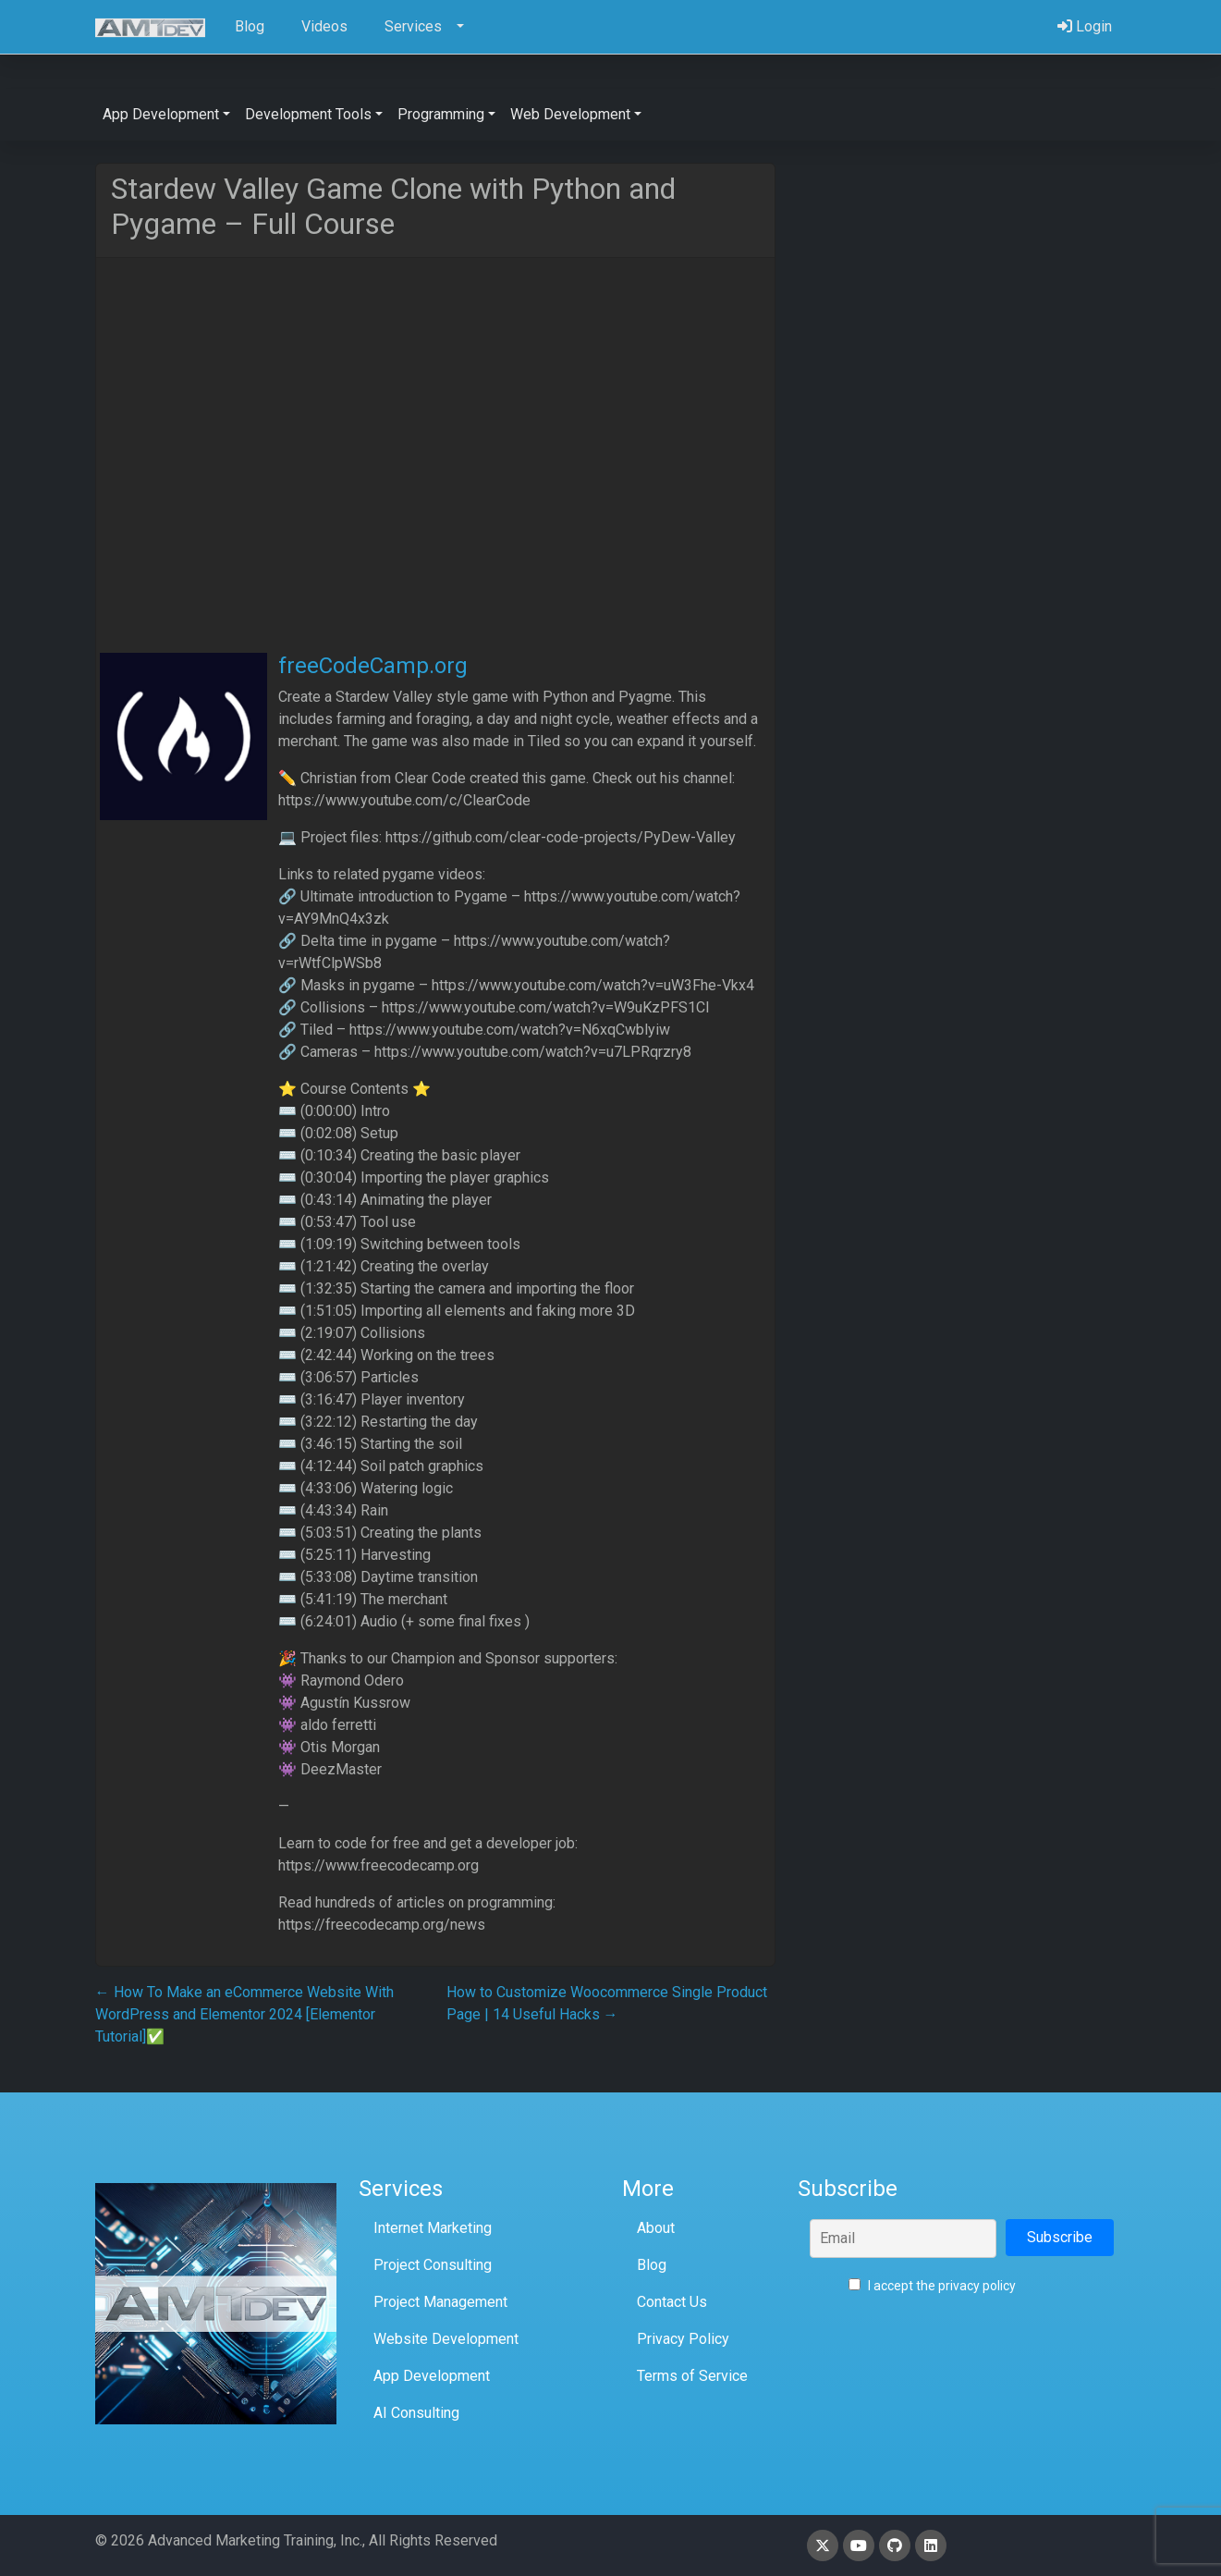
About (656, 2228)
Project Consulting (432, 2265)
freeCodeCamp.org (373, 666)
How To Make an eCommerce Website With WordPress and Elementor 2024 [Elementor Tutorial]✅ (244, 2014)
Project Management (440, 2302)
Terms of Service (692, 2376)
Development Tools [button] (308, 114)
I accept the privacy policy (932, 2285)
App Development (431, 2376)
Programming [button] (440, 114)
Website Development (446, 2339)
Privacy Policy (683, 2339)
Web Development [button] (570, 114)
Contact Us (672, 2302)
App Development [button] (161, 114)
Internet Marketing (432, 2228)
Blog (651, 2265)
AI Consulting (416, 2413)
